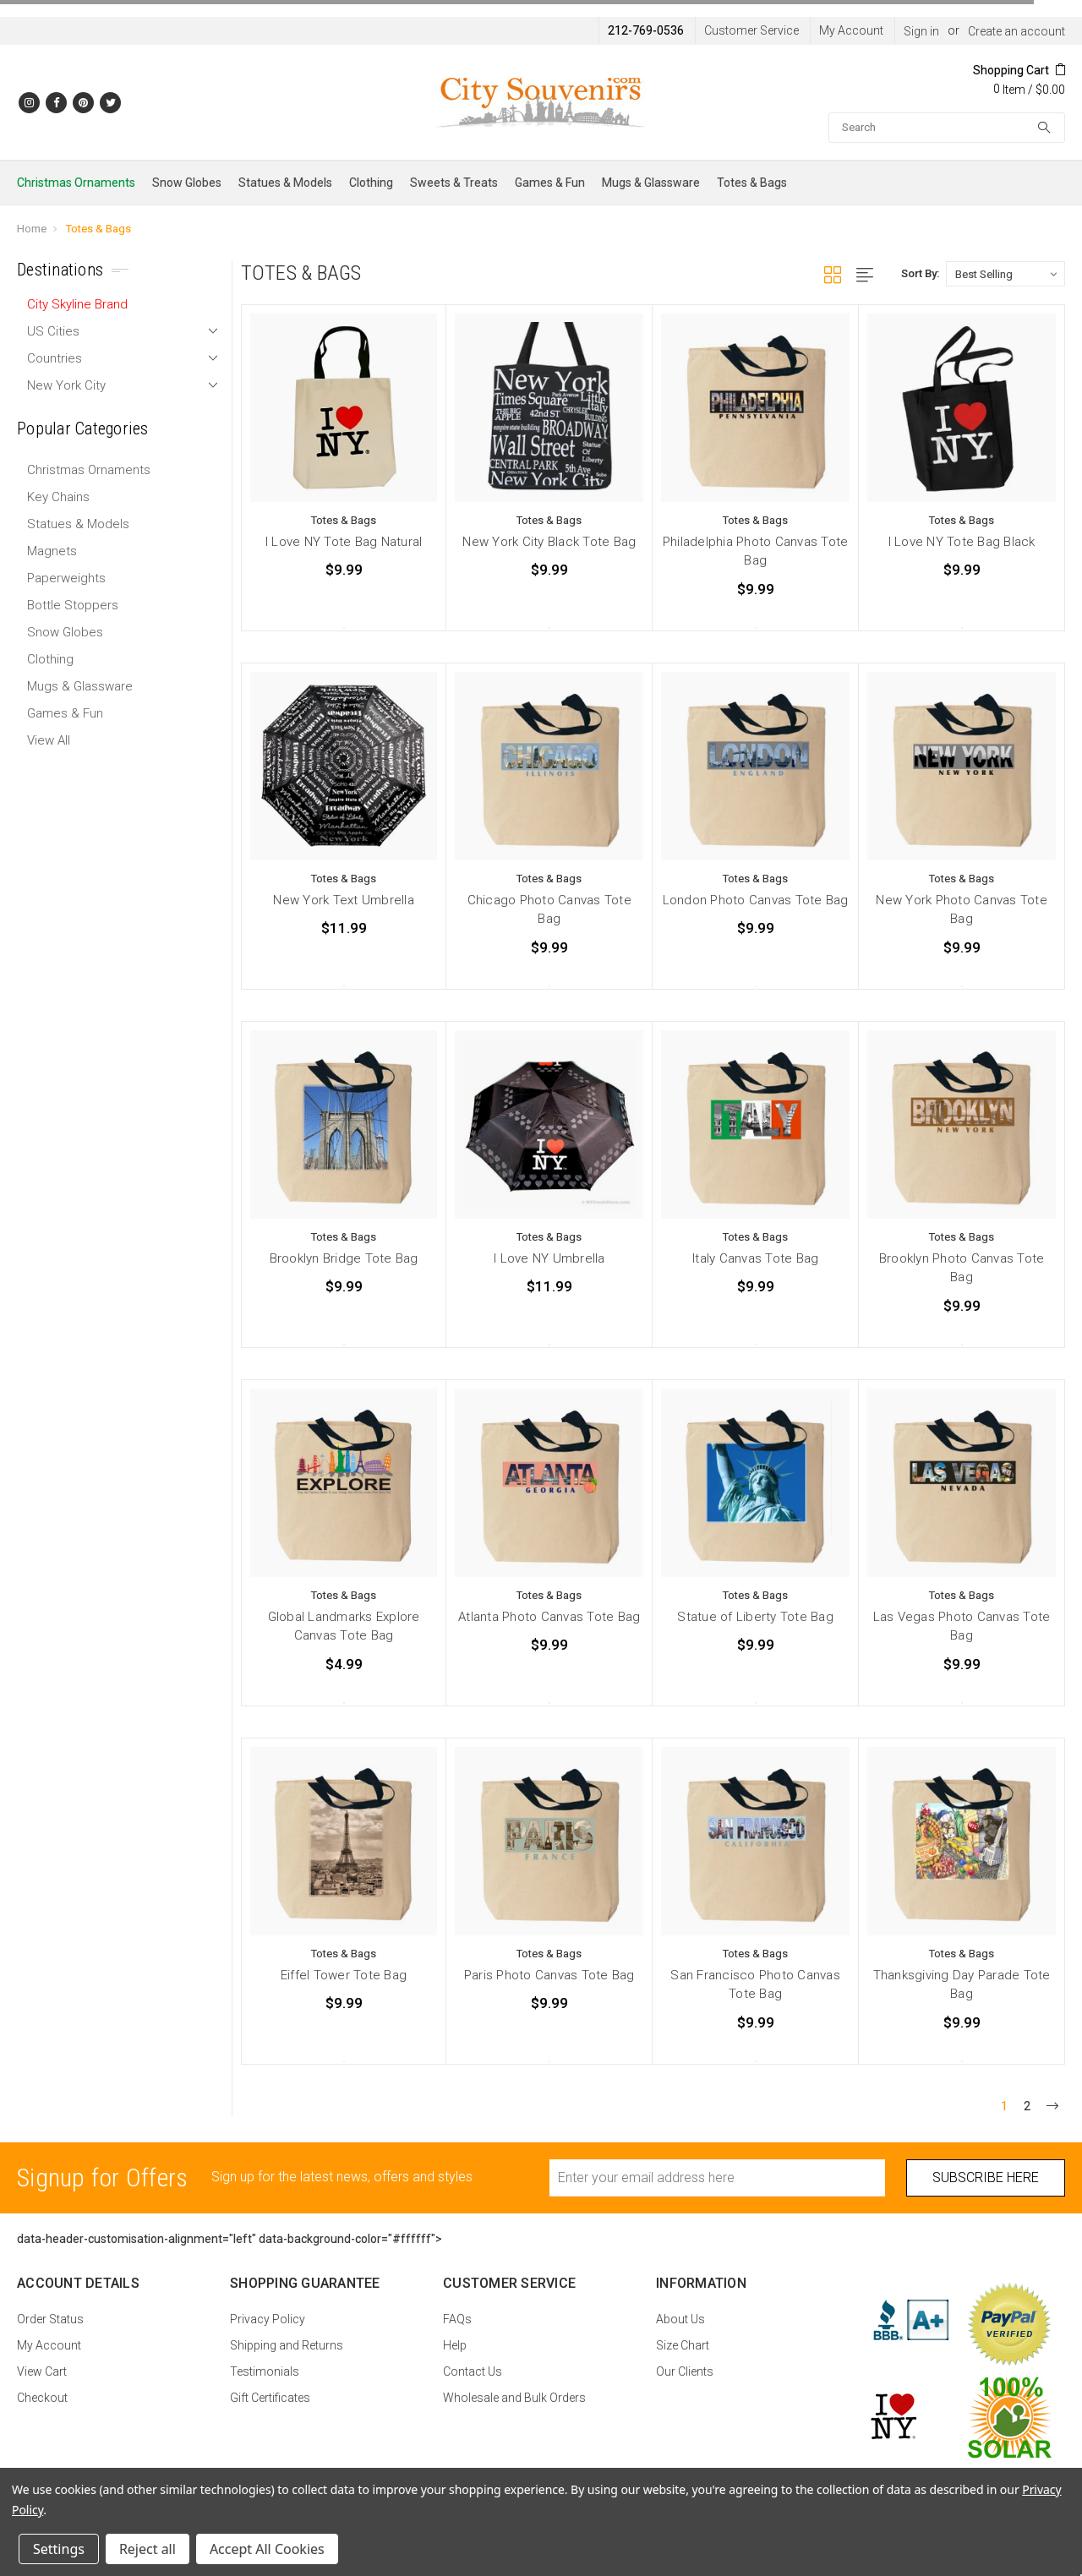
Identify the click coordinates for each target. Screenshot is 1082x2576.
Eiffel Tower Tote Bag (344, 1975)
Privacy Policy (267, 2319)
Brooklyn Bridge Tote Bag (344, 1258)
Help (455, 2345)
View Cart (42, 2371)
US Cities (53, 331)
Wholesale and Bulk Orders (514, 2397)
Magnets (52, 551)
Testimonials (264, 2371)
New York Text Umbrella (343, 900)
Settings (59, 2549)
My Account (851, 30)
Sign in (921, 31)
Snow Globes (186, 182)
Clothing (371, 182)
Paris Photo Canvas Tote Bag (549, 1975)
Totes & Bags (752, 182)
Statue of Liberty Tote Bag (755, 1616)
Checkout (42, 2397)
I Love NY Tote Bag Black (962, 541)
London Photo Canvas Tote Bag (756, 900)
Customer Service (751, 30)
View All (48, 740)
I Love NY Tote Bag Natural (344, 541)
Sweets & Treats (454, 182)
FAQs (457, 2319)
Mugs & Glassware (651, 182)
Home (31, 228)
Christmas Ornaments (76, 182)
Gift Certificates (270, 2397)
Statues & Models (285, 182)
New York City (66, 385)
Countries (54, 358)
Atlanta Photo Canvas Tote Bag (549, 1616)
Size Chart (682, 2345)
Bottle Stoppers (72, 605)
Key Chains (58, 497)
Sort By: (920, 273)
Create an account (1016, 31)
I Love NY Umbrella (549, 1258)
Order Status (50, 2319)
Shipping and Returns (286, 2345)
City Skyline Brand (77, 304)
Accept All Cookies (267, 2549)
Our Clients (684, 2371)
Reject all (147, 2549)
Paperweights (66, 578)
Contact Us (472, 2371)
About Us (680, 2319)
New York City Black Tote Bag (549, 541)
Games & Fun (550, 182)
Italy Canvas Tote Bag (755, 1258)
